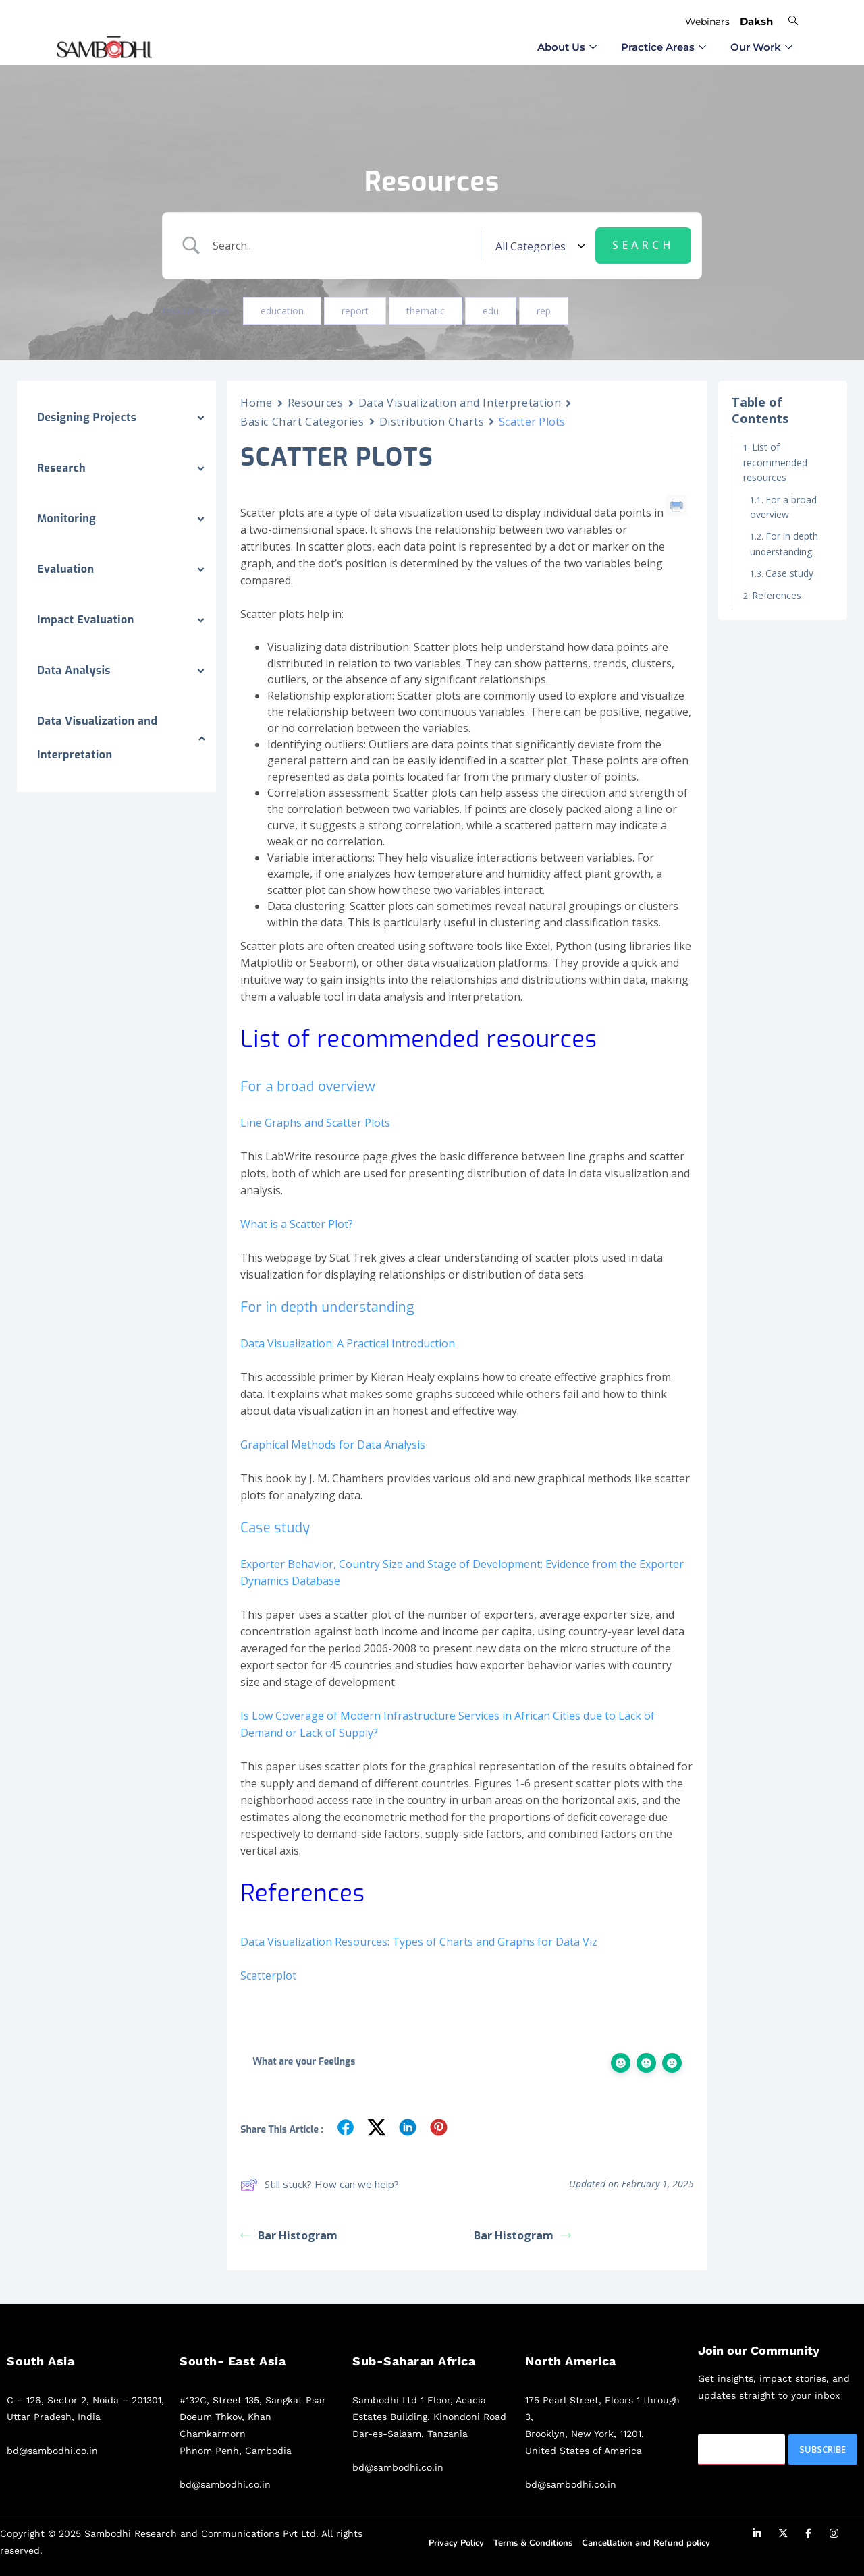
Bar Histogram (289, 2235)
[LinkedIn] (757, 2535)
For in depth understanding (784, 543)
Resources (316, 402)
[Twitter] (783, 2535)
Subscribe (822, 2449)
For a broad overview (783, 507)
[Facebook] (808, 2535)
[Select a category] (538, 245)
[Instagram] (834, 2535)
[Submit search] (643, 245)
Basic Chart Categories (302, 421)
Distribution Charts (432, 421)
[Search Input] (343, 245)
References (776, 595)
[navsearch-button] (793, 19)
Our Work (761, 46)
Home (256, 402)
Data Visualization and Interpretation (460, 402)
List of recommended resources (775, 462)
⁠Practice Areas (663, 46)
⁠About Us (567, 46)
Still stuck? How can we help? (319, 2184)
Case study (790, 573)
